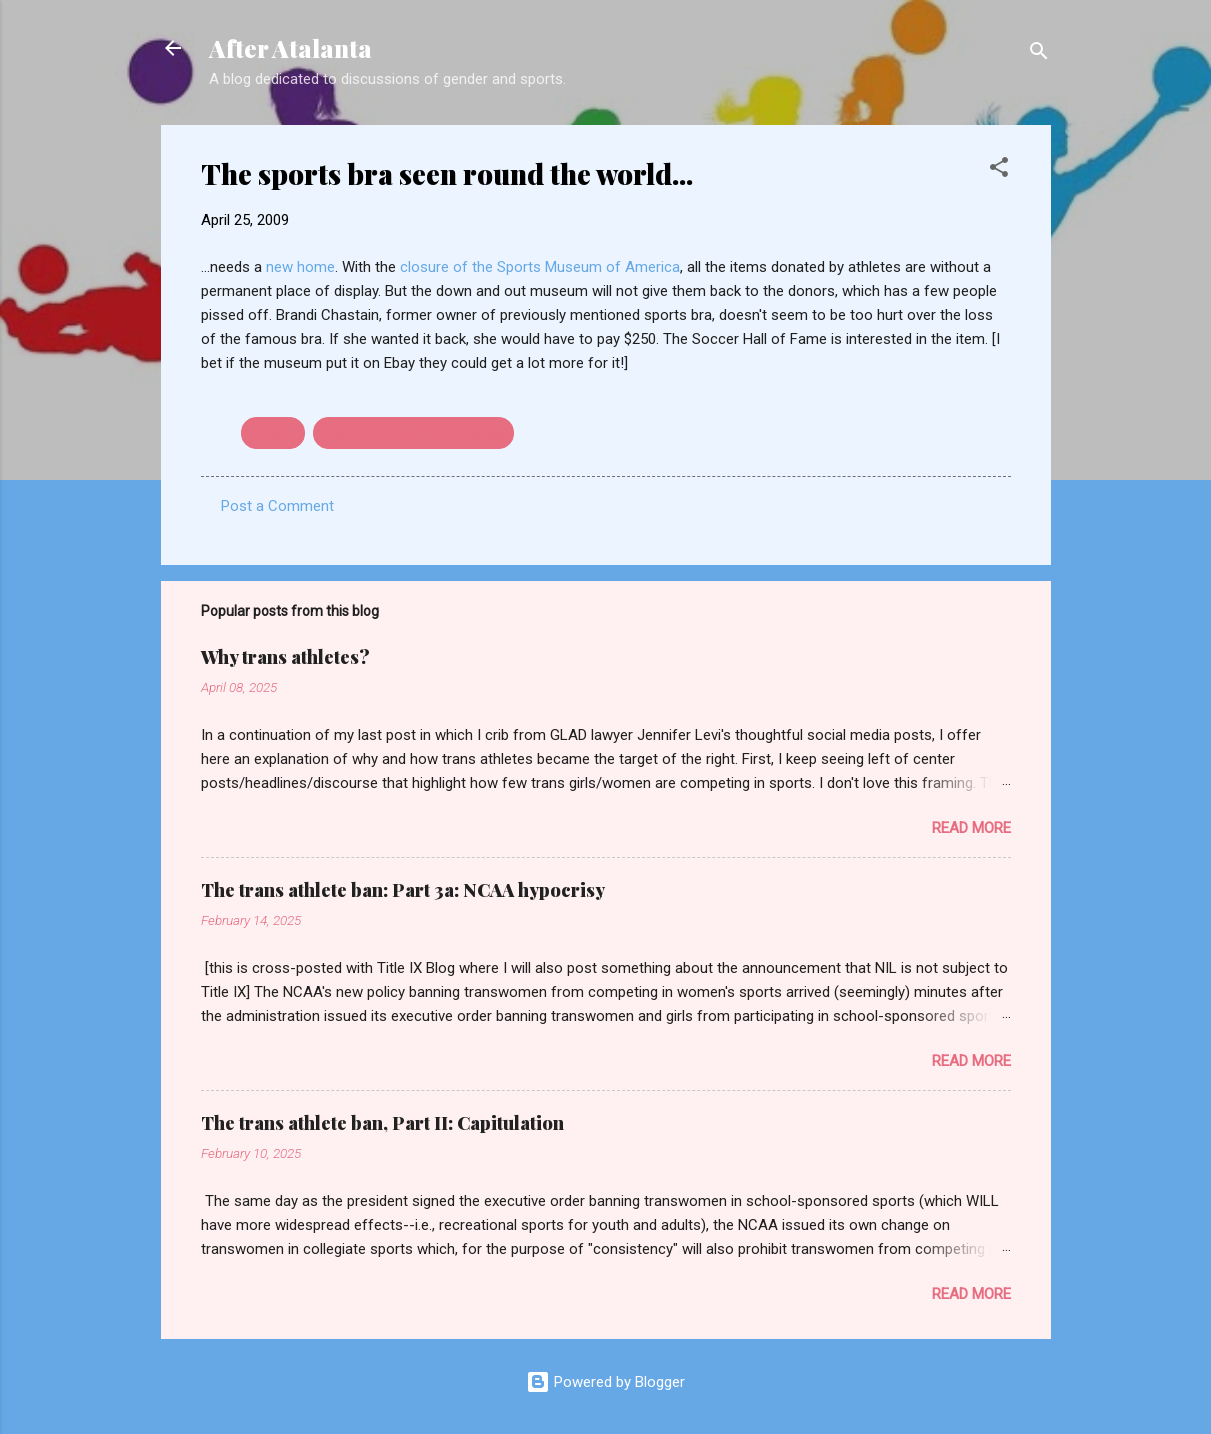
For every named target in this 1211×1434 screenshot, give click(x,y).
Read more (971, 828)
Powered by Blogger (605, 1382)
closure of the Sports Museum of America (540, 267)
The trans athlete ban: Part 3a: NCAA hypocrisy (403, 890)
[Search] (1039, 54)
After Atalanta (290, 48)
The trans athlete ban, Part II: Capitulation (382, 1123)
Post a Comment (277, 506)
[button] (999, 170)
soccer (273, 433)
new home (300, 267)
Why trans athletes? (285, 657)
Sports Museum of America (413, 433)
